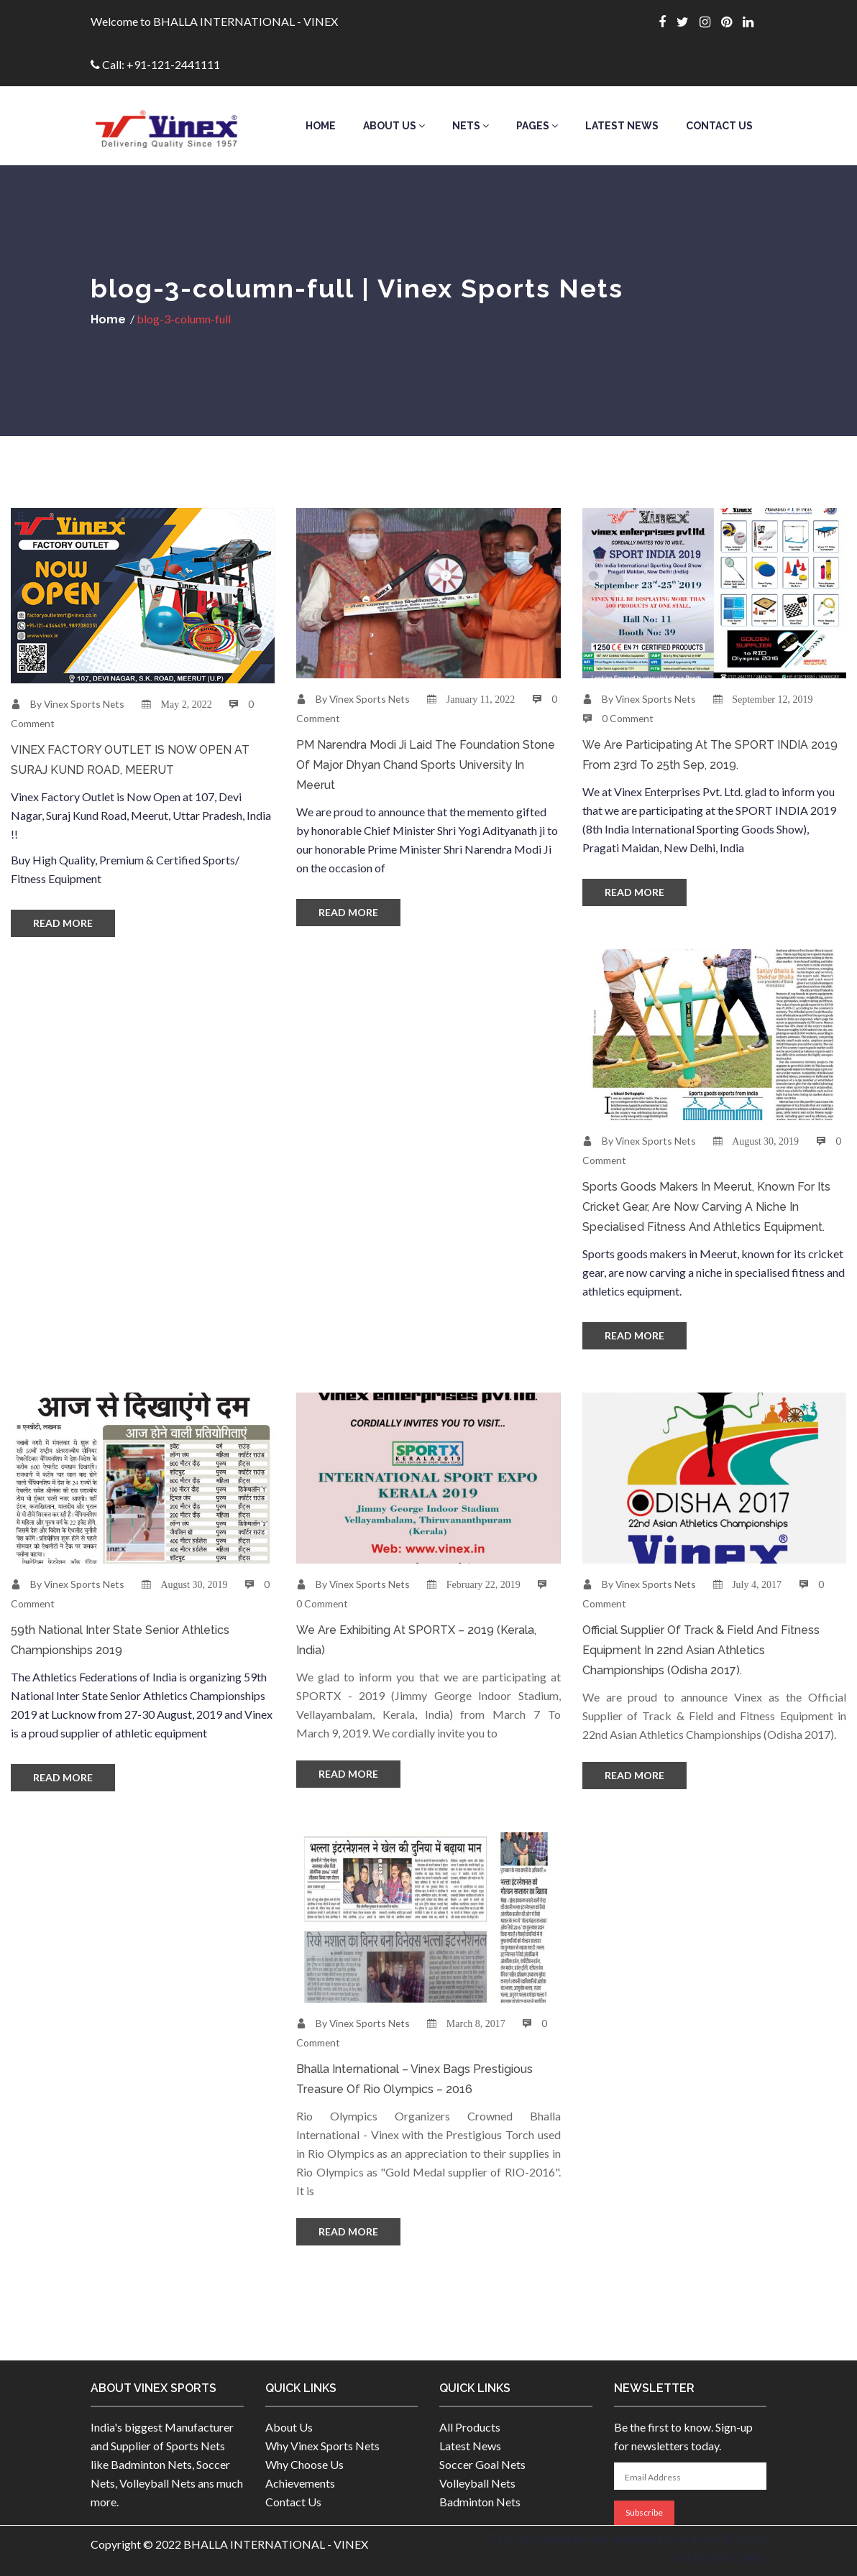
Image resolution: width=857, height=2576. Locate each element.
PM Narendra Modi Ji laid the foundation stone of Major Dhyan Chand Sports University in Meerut (425, 765)
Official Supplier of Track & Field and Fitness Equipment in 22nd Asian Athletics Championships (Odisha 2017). (701, 1650)
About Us (394, 125)
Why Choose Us (304, 2464)
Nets (470, 125)
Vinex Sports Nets (85, 704)
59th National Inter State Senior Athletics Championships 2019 (120, 1640)
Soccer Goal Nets (482, 2464)
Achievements (300, 2483)
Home (321, 125)
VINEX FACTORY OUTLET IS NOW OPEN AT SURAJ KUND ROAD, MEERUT (130, 760)
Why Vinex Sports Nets (322, 2445)
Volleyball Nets (477, 2483)
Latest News (622, 125)
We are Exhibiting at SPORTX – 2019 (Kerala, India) (416, 1640)
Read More (63, 923)
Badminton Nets (480, 2501)
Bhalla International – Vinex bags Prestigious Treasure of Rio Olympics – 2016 (414, 2079)
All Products (469, 2427)
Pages (537, 125)
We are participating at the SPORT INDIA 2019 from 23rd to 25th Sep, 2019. (710, 755)
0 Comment (628, 718)
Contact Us (719, 125)
